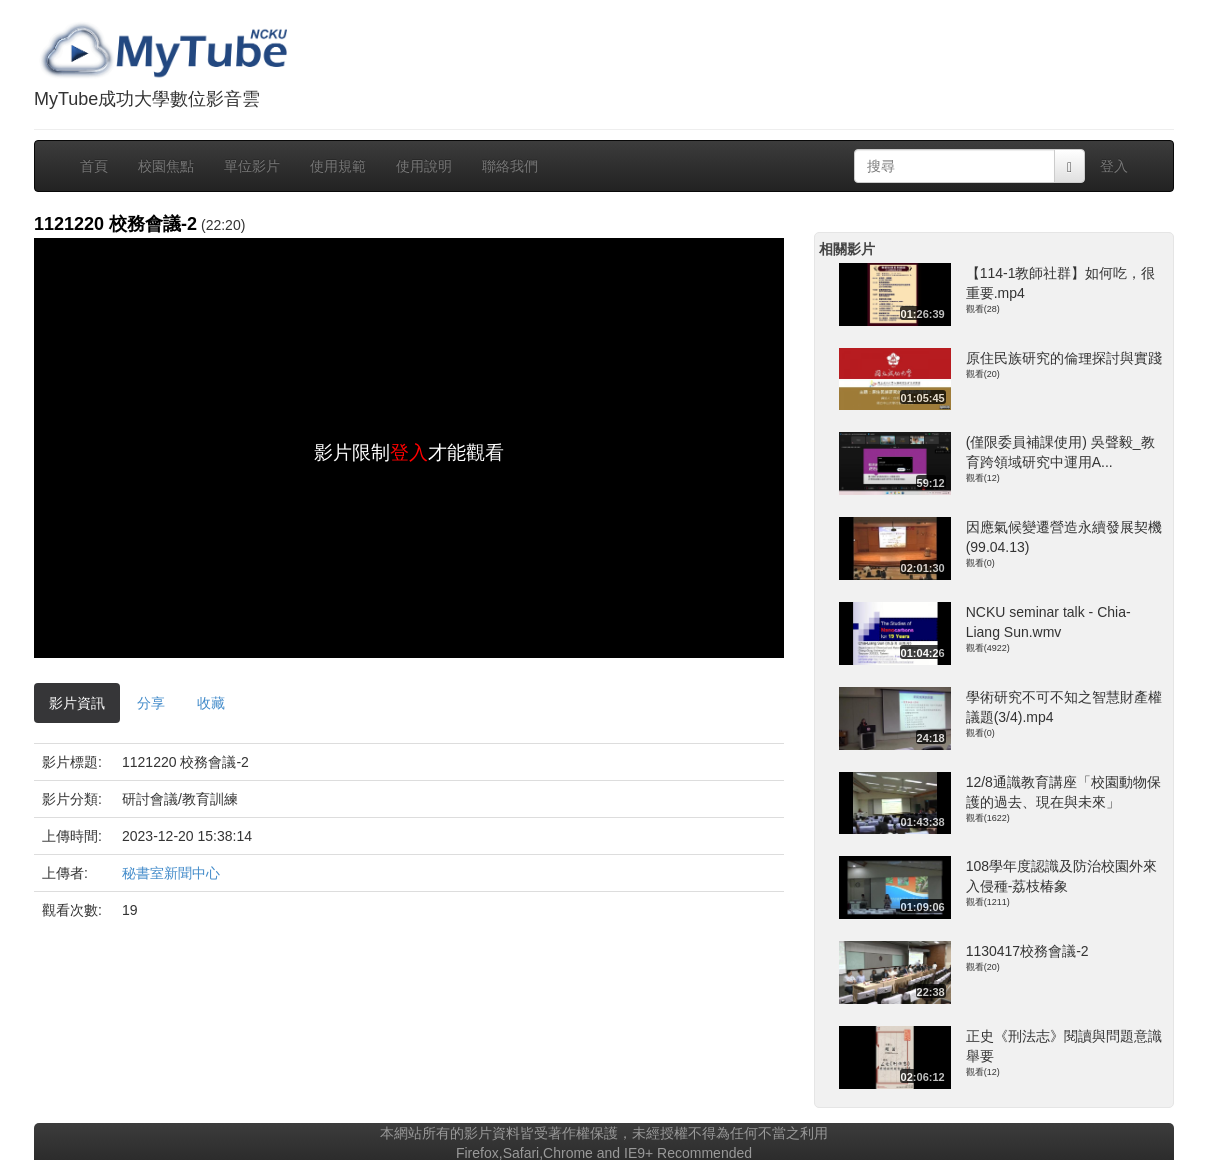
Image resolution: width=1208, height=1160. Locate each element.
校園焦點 (166, 166)
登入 (1114, 166)
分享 (151, 703)
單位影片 (252, 166)
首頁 (94, 166)
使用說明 (424, 166)
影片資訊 (77, 703)
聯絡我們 (510, 166)
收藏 (211, 703)
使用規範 (338, 166)
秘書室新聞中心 (171, 873)
